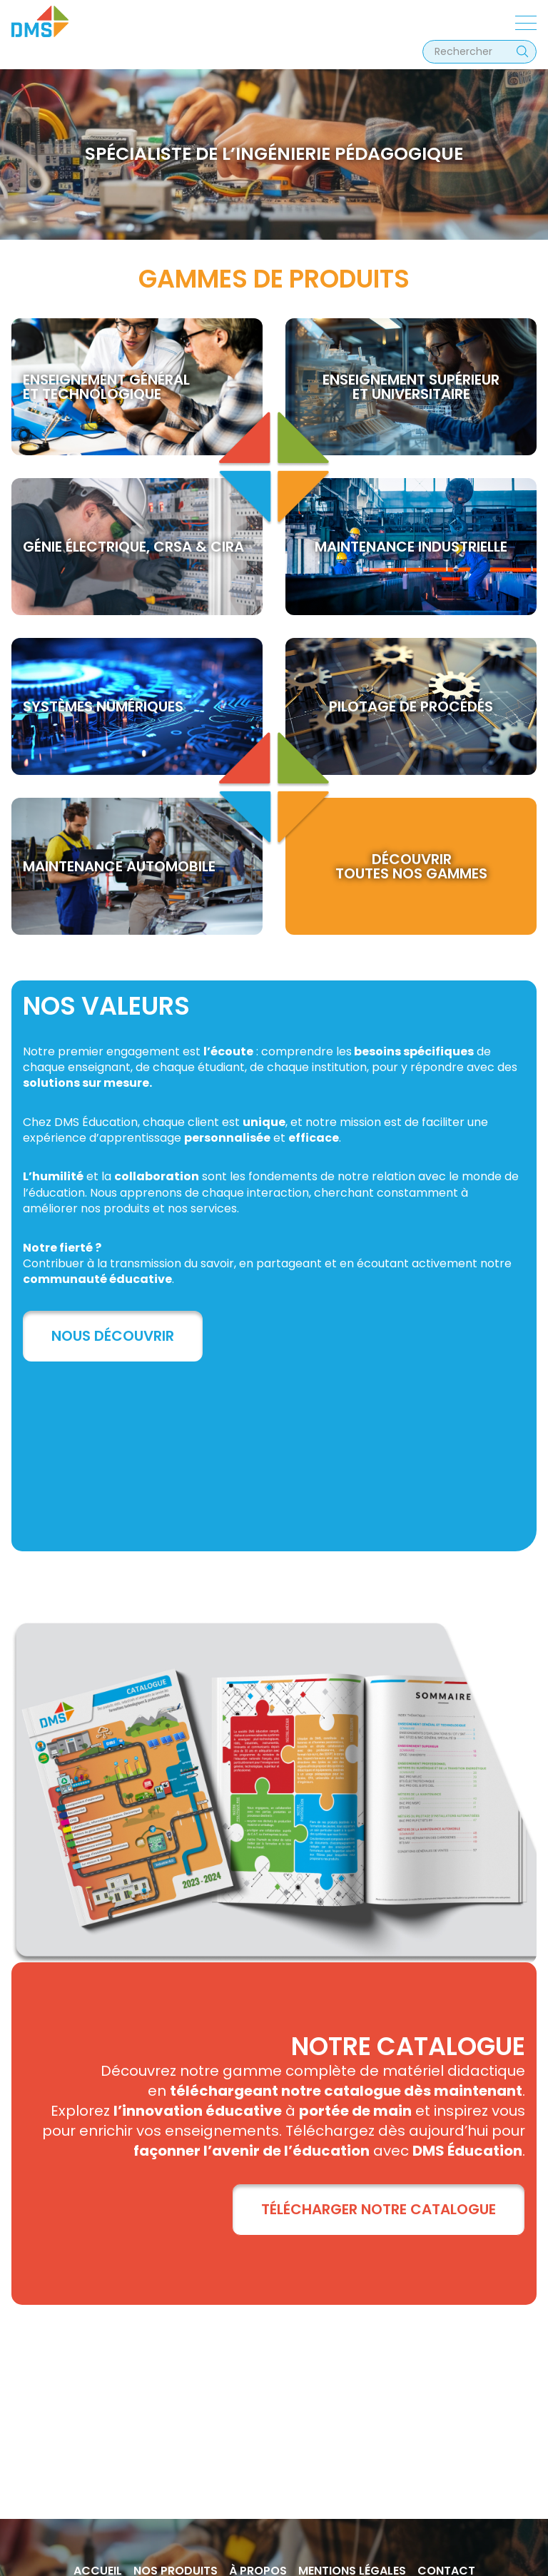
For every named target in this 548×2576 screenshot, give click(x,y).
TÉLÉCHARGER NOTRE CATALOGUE (378, 2209)
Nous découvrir (112, 1336)
